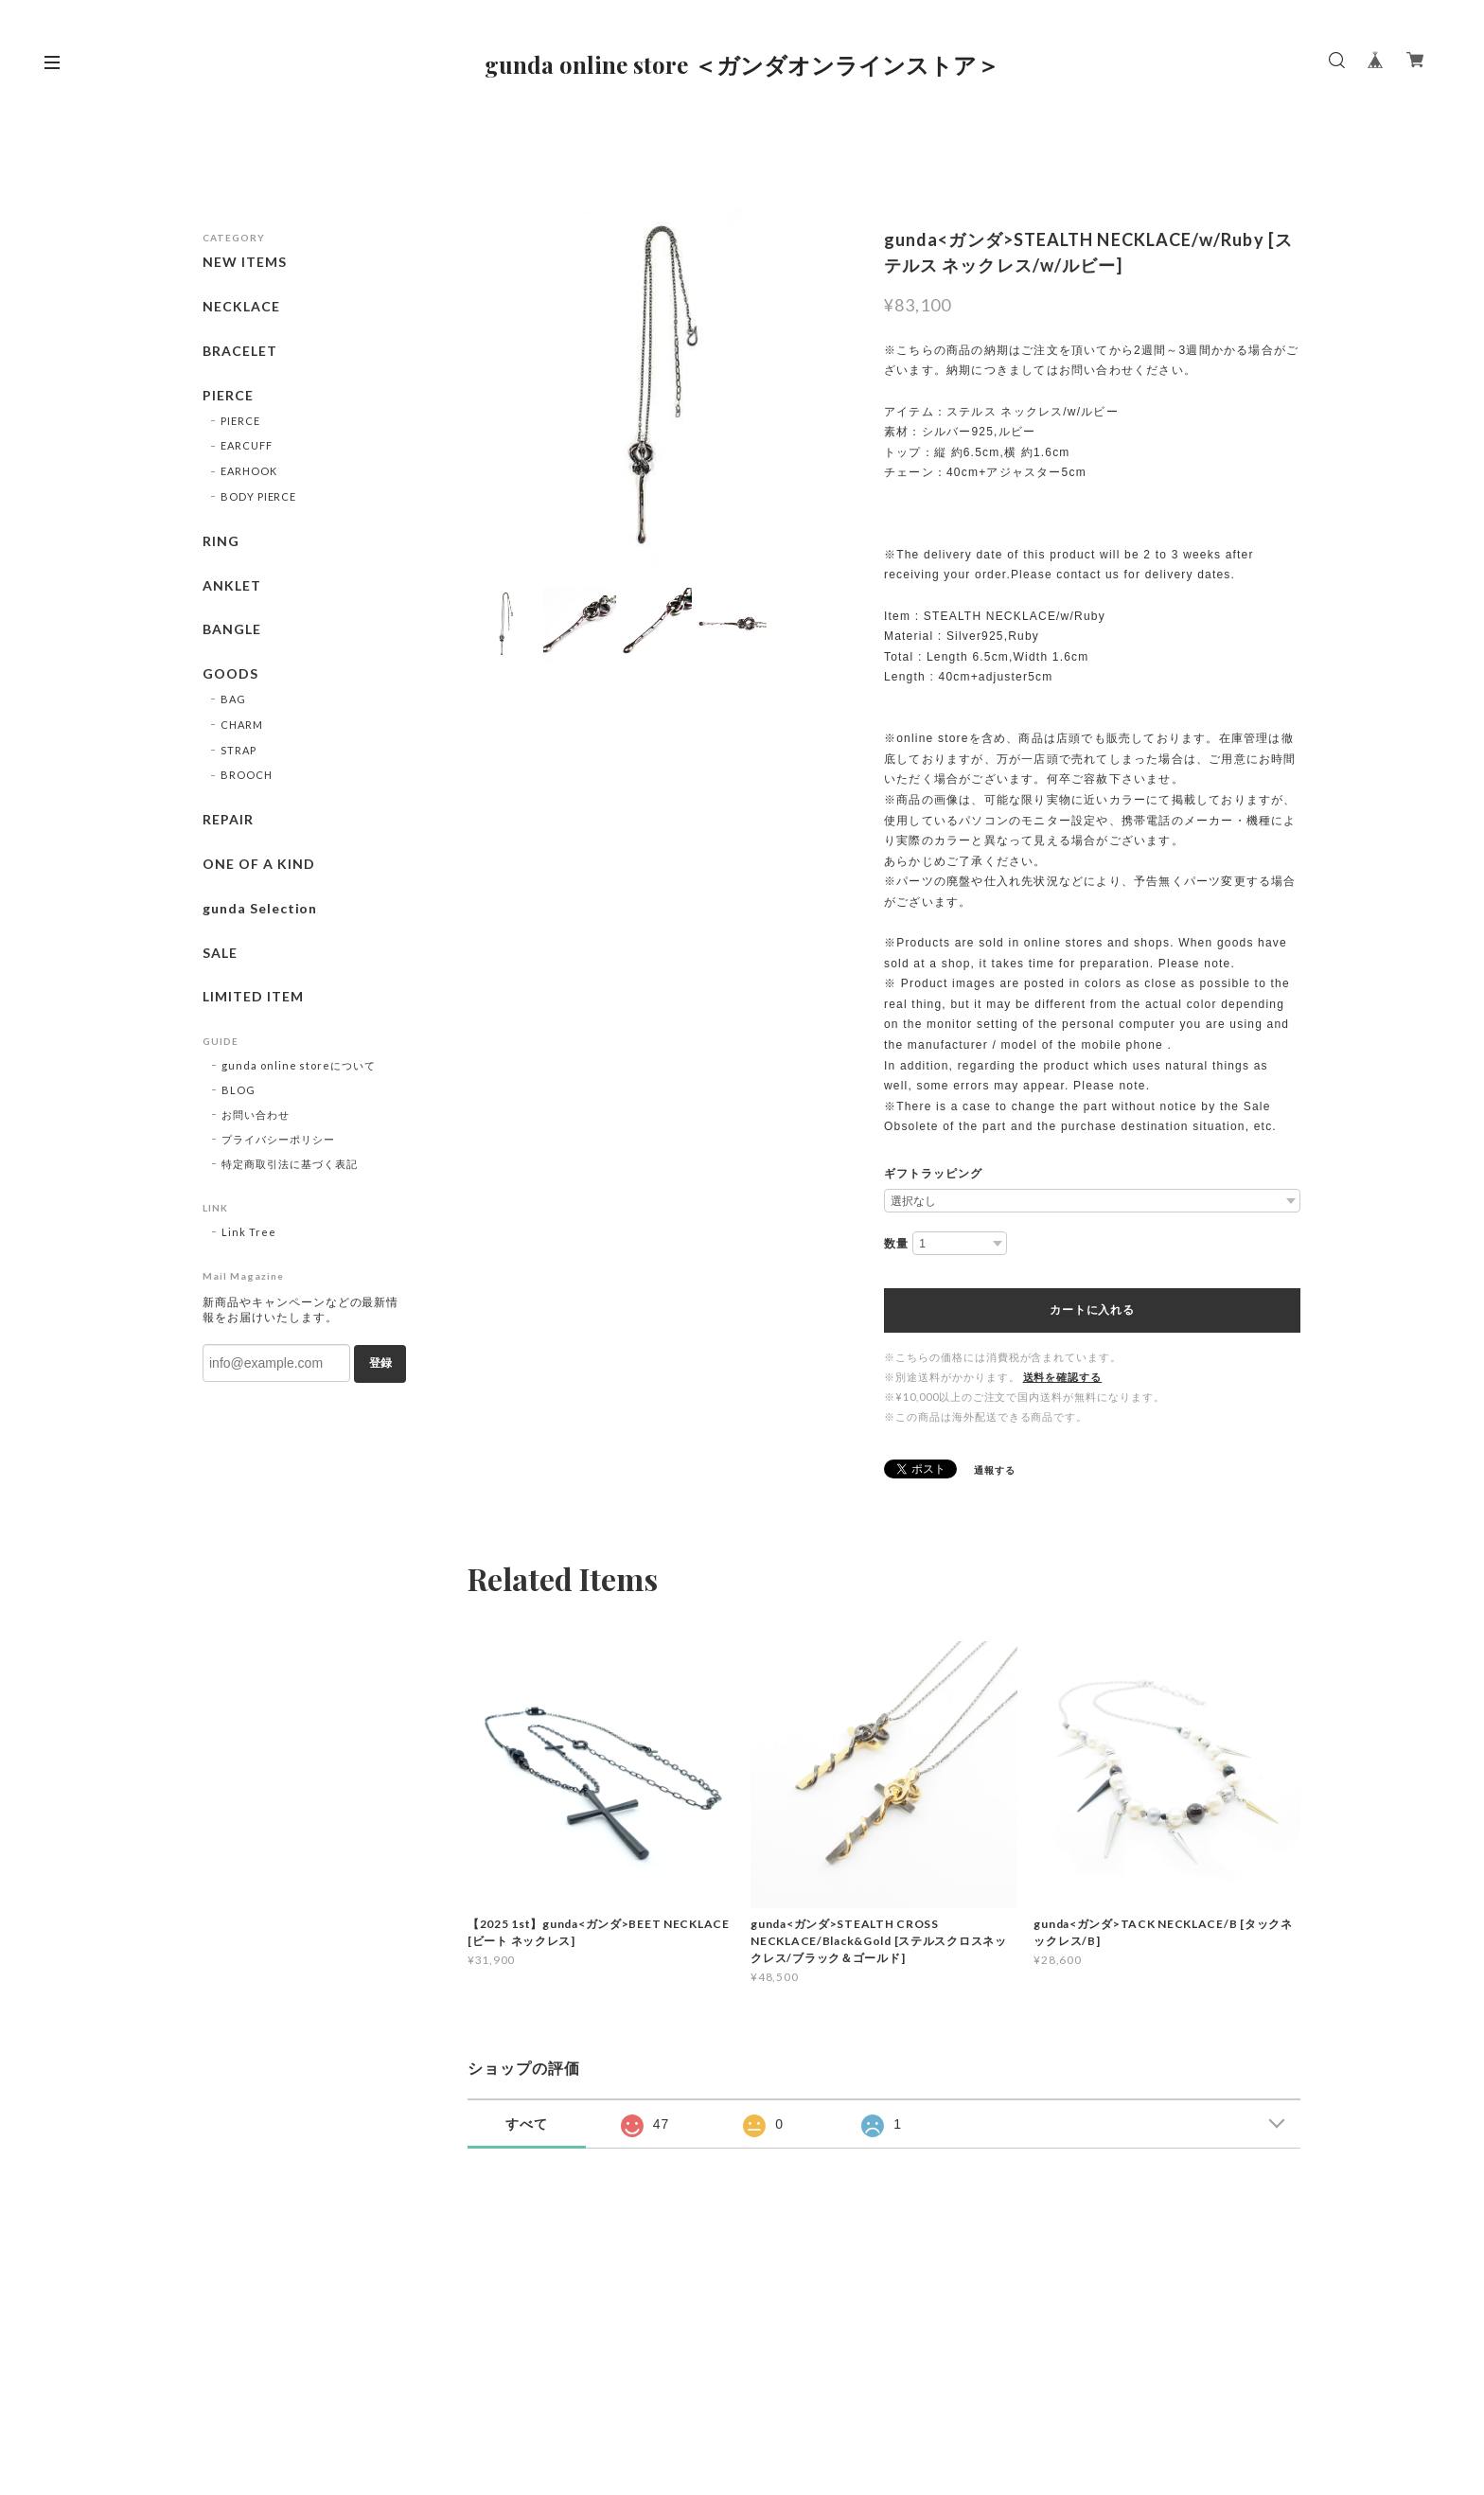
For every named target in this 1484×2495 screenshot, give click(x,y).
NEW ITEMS (245, 262)
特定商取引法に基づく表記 (289, 1164)
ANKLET (232, 585)
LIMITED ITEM (253, 996)
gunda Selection (260, 908)
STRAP (238, 750)
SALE (220, 953)
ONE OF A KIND (258, 864)
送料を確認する (1063, 1377)
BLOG (238, 1090)
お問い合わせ (255, 1114)
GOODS (230, 673)
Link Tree (248, 1232)
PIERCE (228, 395)
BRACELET (240, 351)
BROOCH (247, 775)
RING (221, 541)
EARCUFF (247, 445)
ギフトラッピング (933, 1173)
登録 (380, 1363)
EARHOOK (249, 471)
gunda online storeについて (298, 1065)
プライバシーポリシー (278, 1139)
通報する (995, 1470)
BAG (233, 699)
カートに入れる (1092, 1310)
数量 (896, 1243)
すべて (526, 2124)
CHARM (242, 724)
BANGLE (232, 629)
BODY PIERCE (259, 496)
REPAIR (228, 819)
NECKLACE (241, 306)
